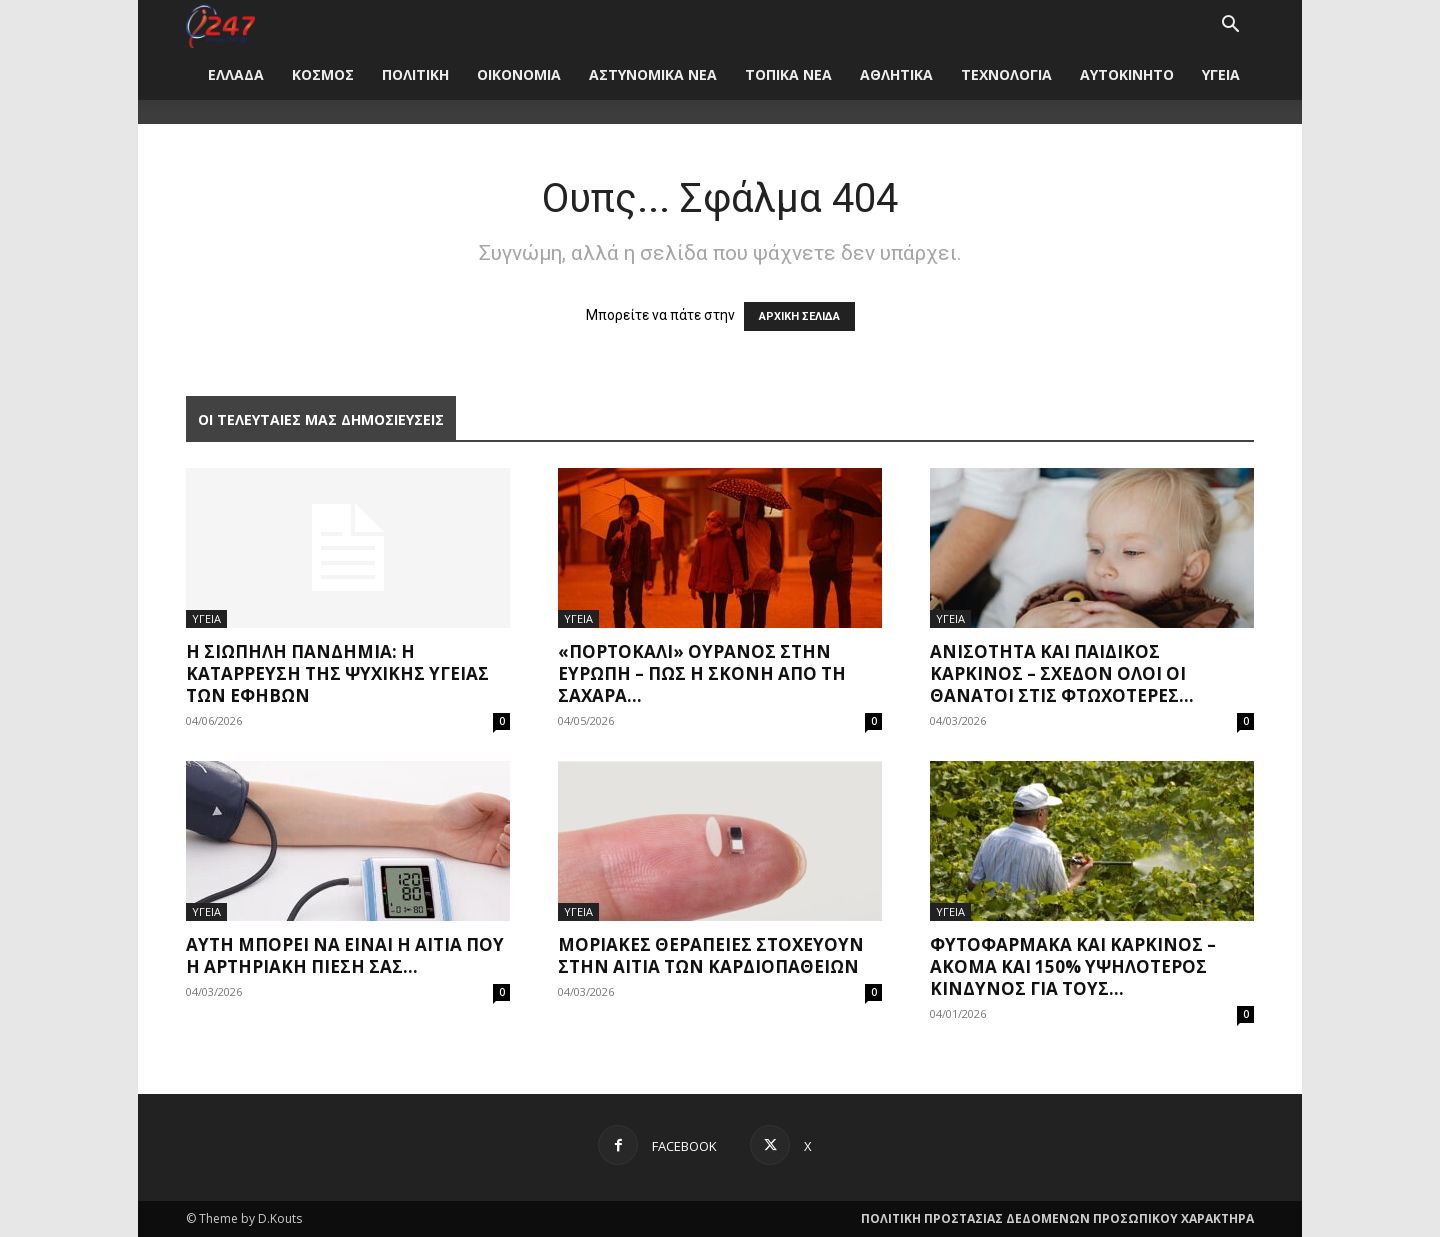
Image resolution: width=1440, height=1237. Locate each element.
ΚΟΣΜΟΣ (323, 74)
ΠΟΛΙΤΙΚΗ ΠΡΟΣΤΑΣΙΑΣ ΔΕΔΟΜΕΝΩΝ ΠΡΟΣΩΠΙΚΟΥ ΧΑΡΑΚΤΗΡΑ (1057, 1218)
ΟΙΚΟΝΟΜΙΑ (519, 74)
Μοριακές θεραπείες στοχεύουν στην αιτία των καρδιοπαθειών (711, 955)
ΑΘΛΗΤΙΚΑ (896, 74)
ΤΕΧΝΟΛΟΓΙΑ (1006, 74)
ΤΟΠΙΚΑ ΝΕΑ (788, 74)
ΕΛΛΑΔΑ (236, 74)
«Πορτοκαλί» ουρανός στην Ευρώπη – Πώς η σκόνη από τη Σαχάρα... (702, 673)
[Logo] (220, 24)
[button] (1230, 26)
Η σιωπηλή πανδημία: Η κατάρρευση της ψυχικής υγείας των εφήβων (337, 673)
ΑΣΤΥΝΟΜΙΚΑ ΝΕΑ (653, 74)
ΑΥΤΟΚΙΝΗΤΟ (1127, 74)
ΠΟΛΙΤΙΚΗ (415, 74)
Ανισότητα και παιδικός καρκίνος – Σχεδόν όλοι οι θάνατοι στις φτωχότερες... (1062, 673)
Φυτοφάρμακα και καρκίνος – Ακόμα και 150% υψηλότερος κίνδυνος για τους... (1073, 966)
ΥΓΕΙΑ (1221, 74)
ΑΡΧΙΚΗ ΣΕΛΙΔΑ (799, 316)
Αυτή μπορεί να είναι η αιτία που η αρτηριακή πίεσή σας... (345, 955)
